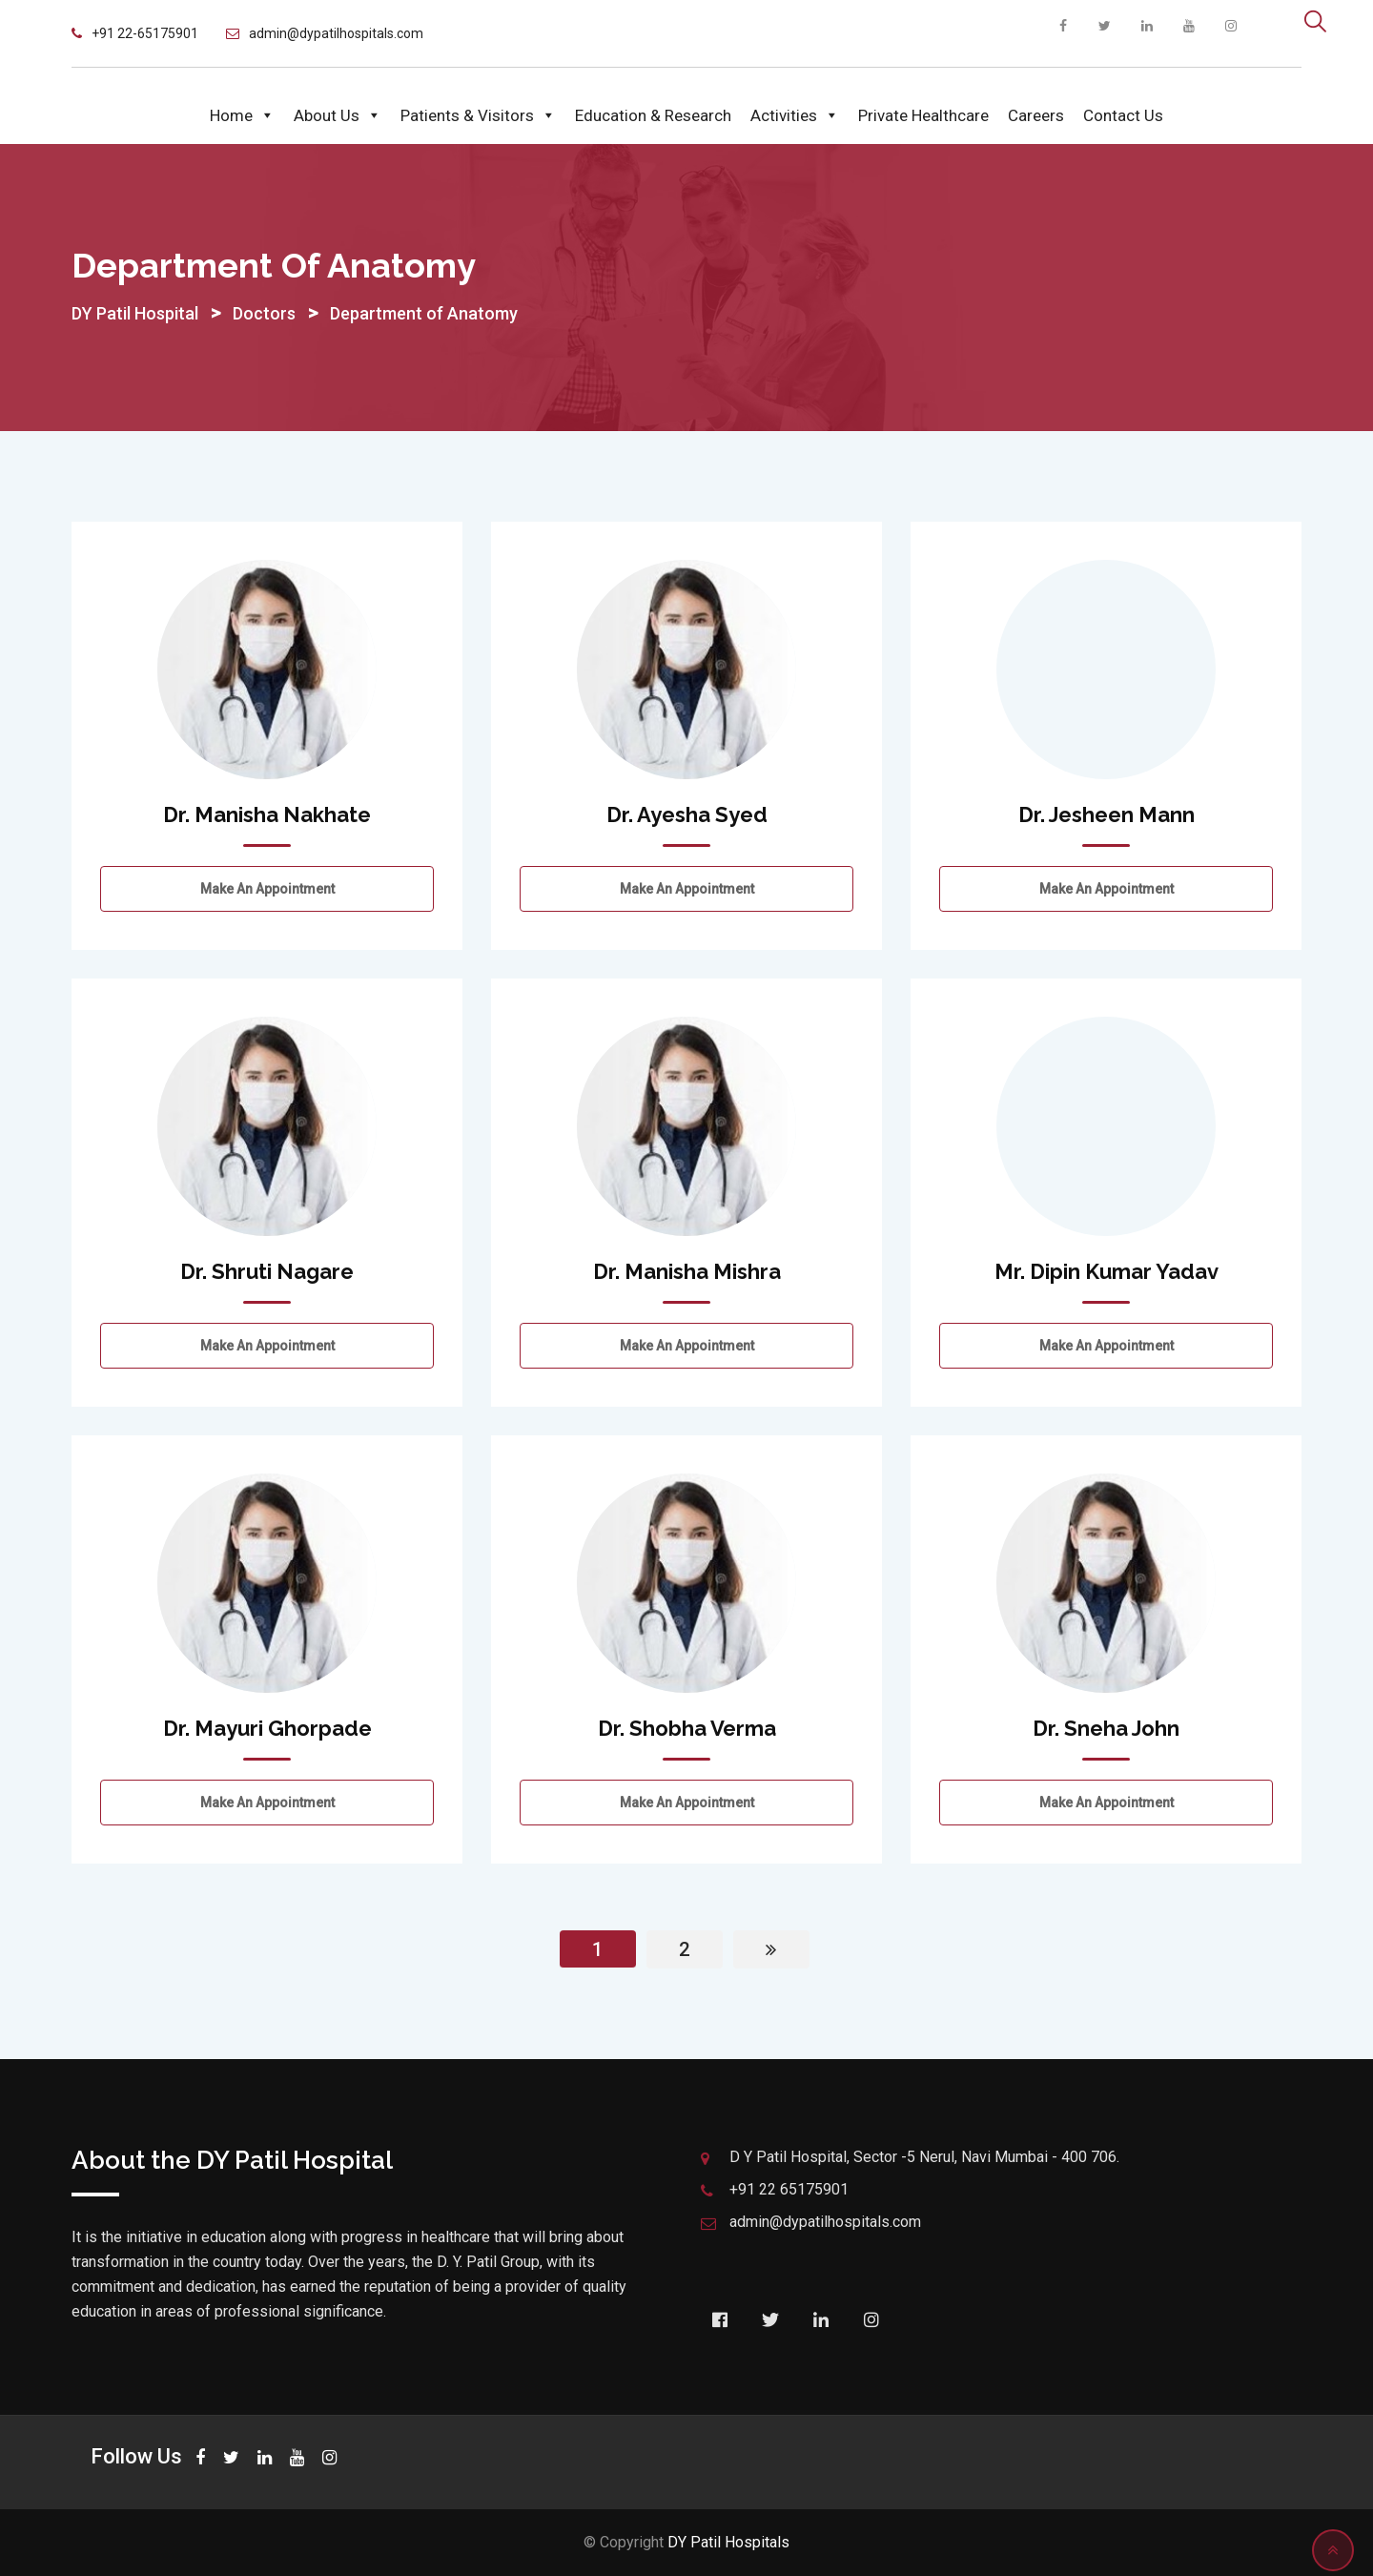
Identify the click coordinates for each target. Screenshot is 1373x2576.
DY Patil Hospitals (728, 2542)
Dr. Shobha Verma (687, 1728)
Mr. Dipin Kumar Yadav (1106, 1271)
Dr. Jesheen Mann (1106, 814)
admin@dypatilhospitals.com (336, 33)
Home (242, 115)
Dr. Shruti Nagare (267, 1271)
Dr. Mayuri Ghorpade (267, 1728)
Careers (1036, 115)
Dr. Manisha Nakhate (267, 814)
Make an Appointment (267, 888)
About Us (337, 115)
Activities (794, 115)
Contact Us (1123, 115)
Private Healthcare (923, 115)
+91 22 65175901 (789, 2189)
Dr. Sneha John (1106, 1728)
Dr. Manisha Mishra (687, 1271)
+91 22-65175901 (145, 33)
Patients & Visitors (478, 115)
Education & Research (653, 115)
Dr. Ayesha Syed (687, 814)
